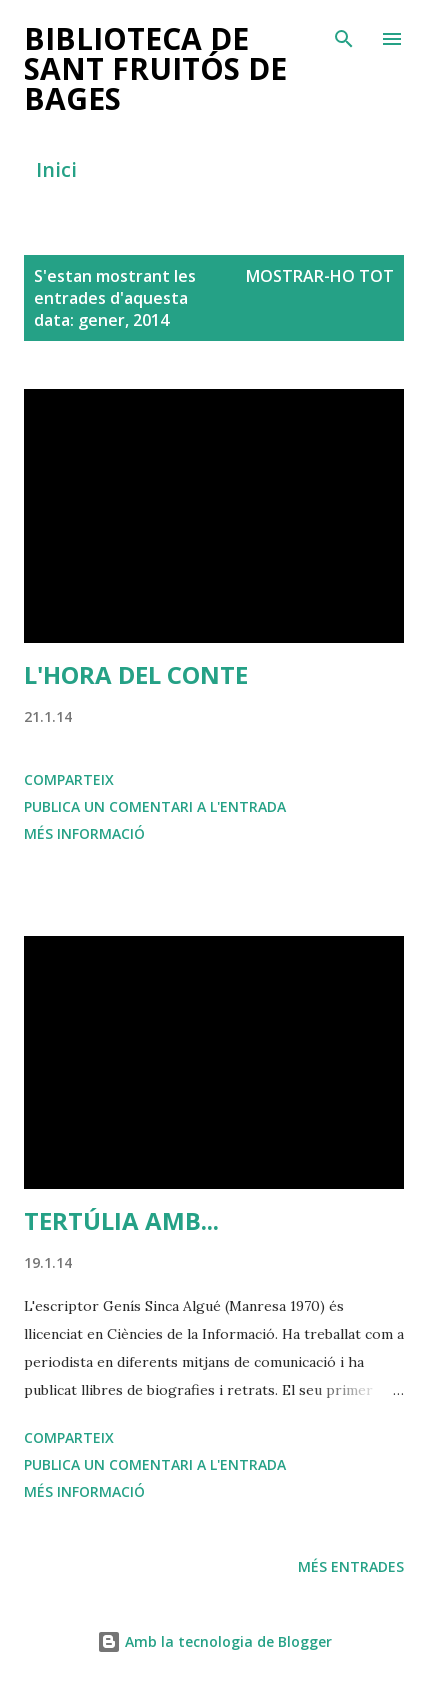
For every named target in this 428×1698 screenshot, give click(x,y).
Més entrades (351, 1566)
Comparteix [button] (69, 779)
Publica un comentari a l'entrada (155, 806)
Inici (56, 169)
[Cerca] (344, 36)
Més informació (84, 833)
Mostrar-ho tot (320, 276)
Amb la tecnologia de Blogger (214, 1641)
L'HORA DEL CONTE (136, 674)
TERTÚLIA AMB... (121, 1220)
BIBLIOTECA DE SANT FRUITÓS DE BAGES (155, 68)
